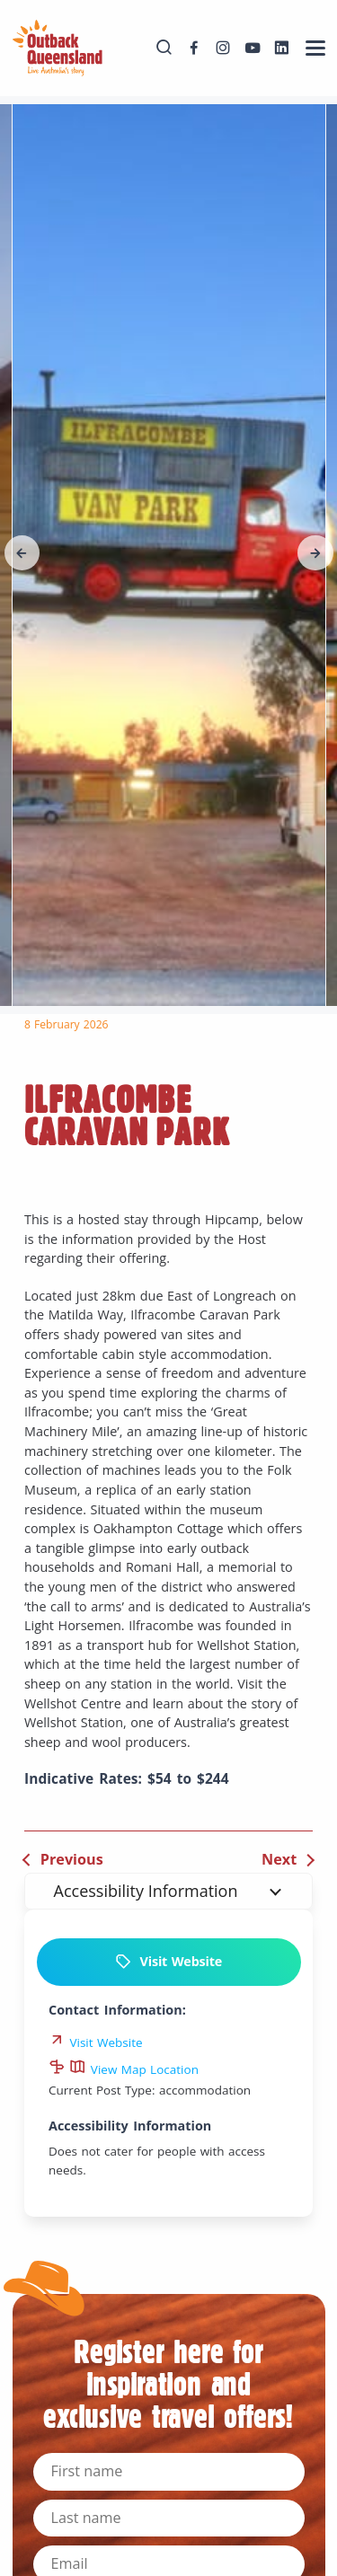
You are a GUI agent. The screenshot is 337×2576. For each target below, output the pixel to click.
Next (279, 1859)
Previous (71, 1859)
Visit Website (168, 1961)
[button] (22, 553)
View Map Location (134, 2069)
